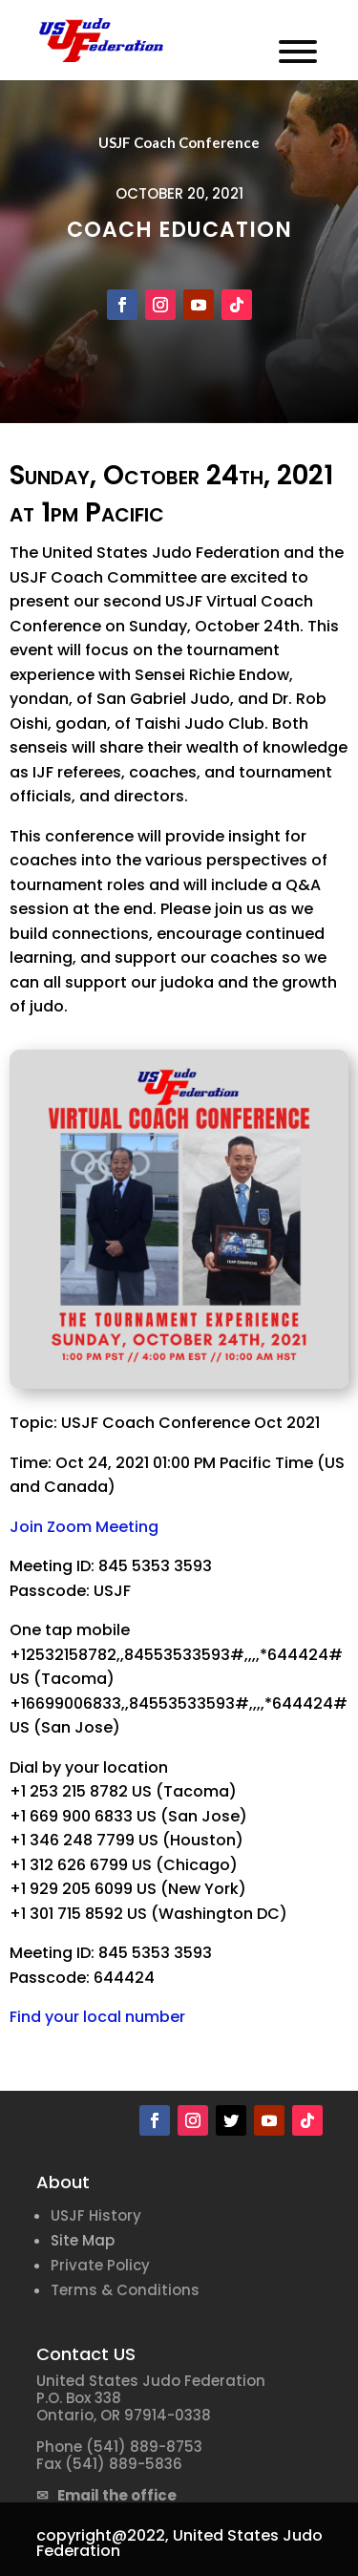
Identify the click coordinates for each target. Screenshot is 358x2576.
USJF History (96, 2215)
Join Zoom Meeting (84, 1527)
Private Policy (100, 2265)
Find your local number (97, 2017)
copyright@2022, (102, 2535)
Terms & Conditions (125, 2290)
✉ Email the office (106, 2495)
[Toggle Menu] (298, 51)
